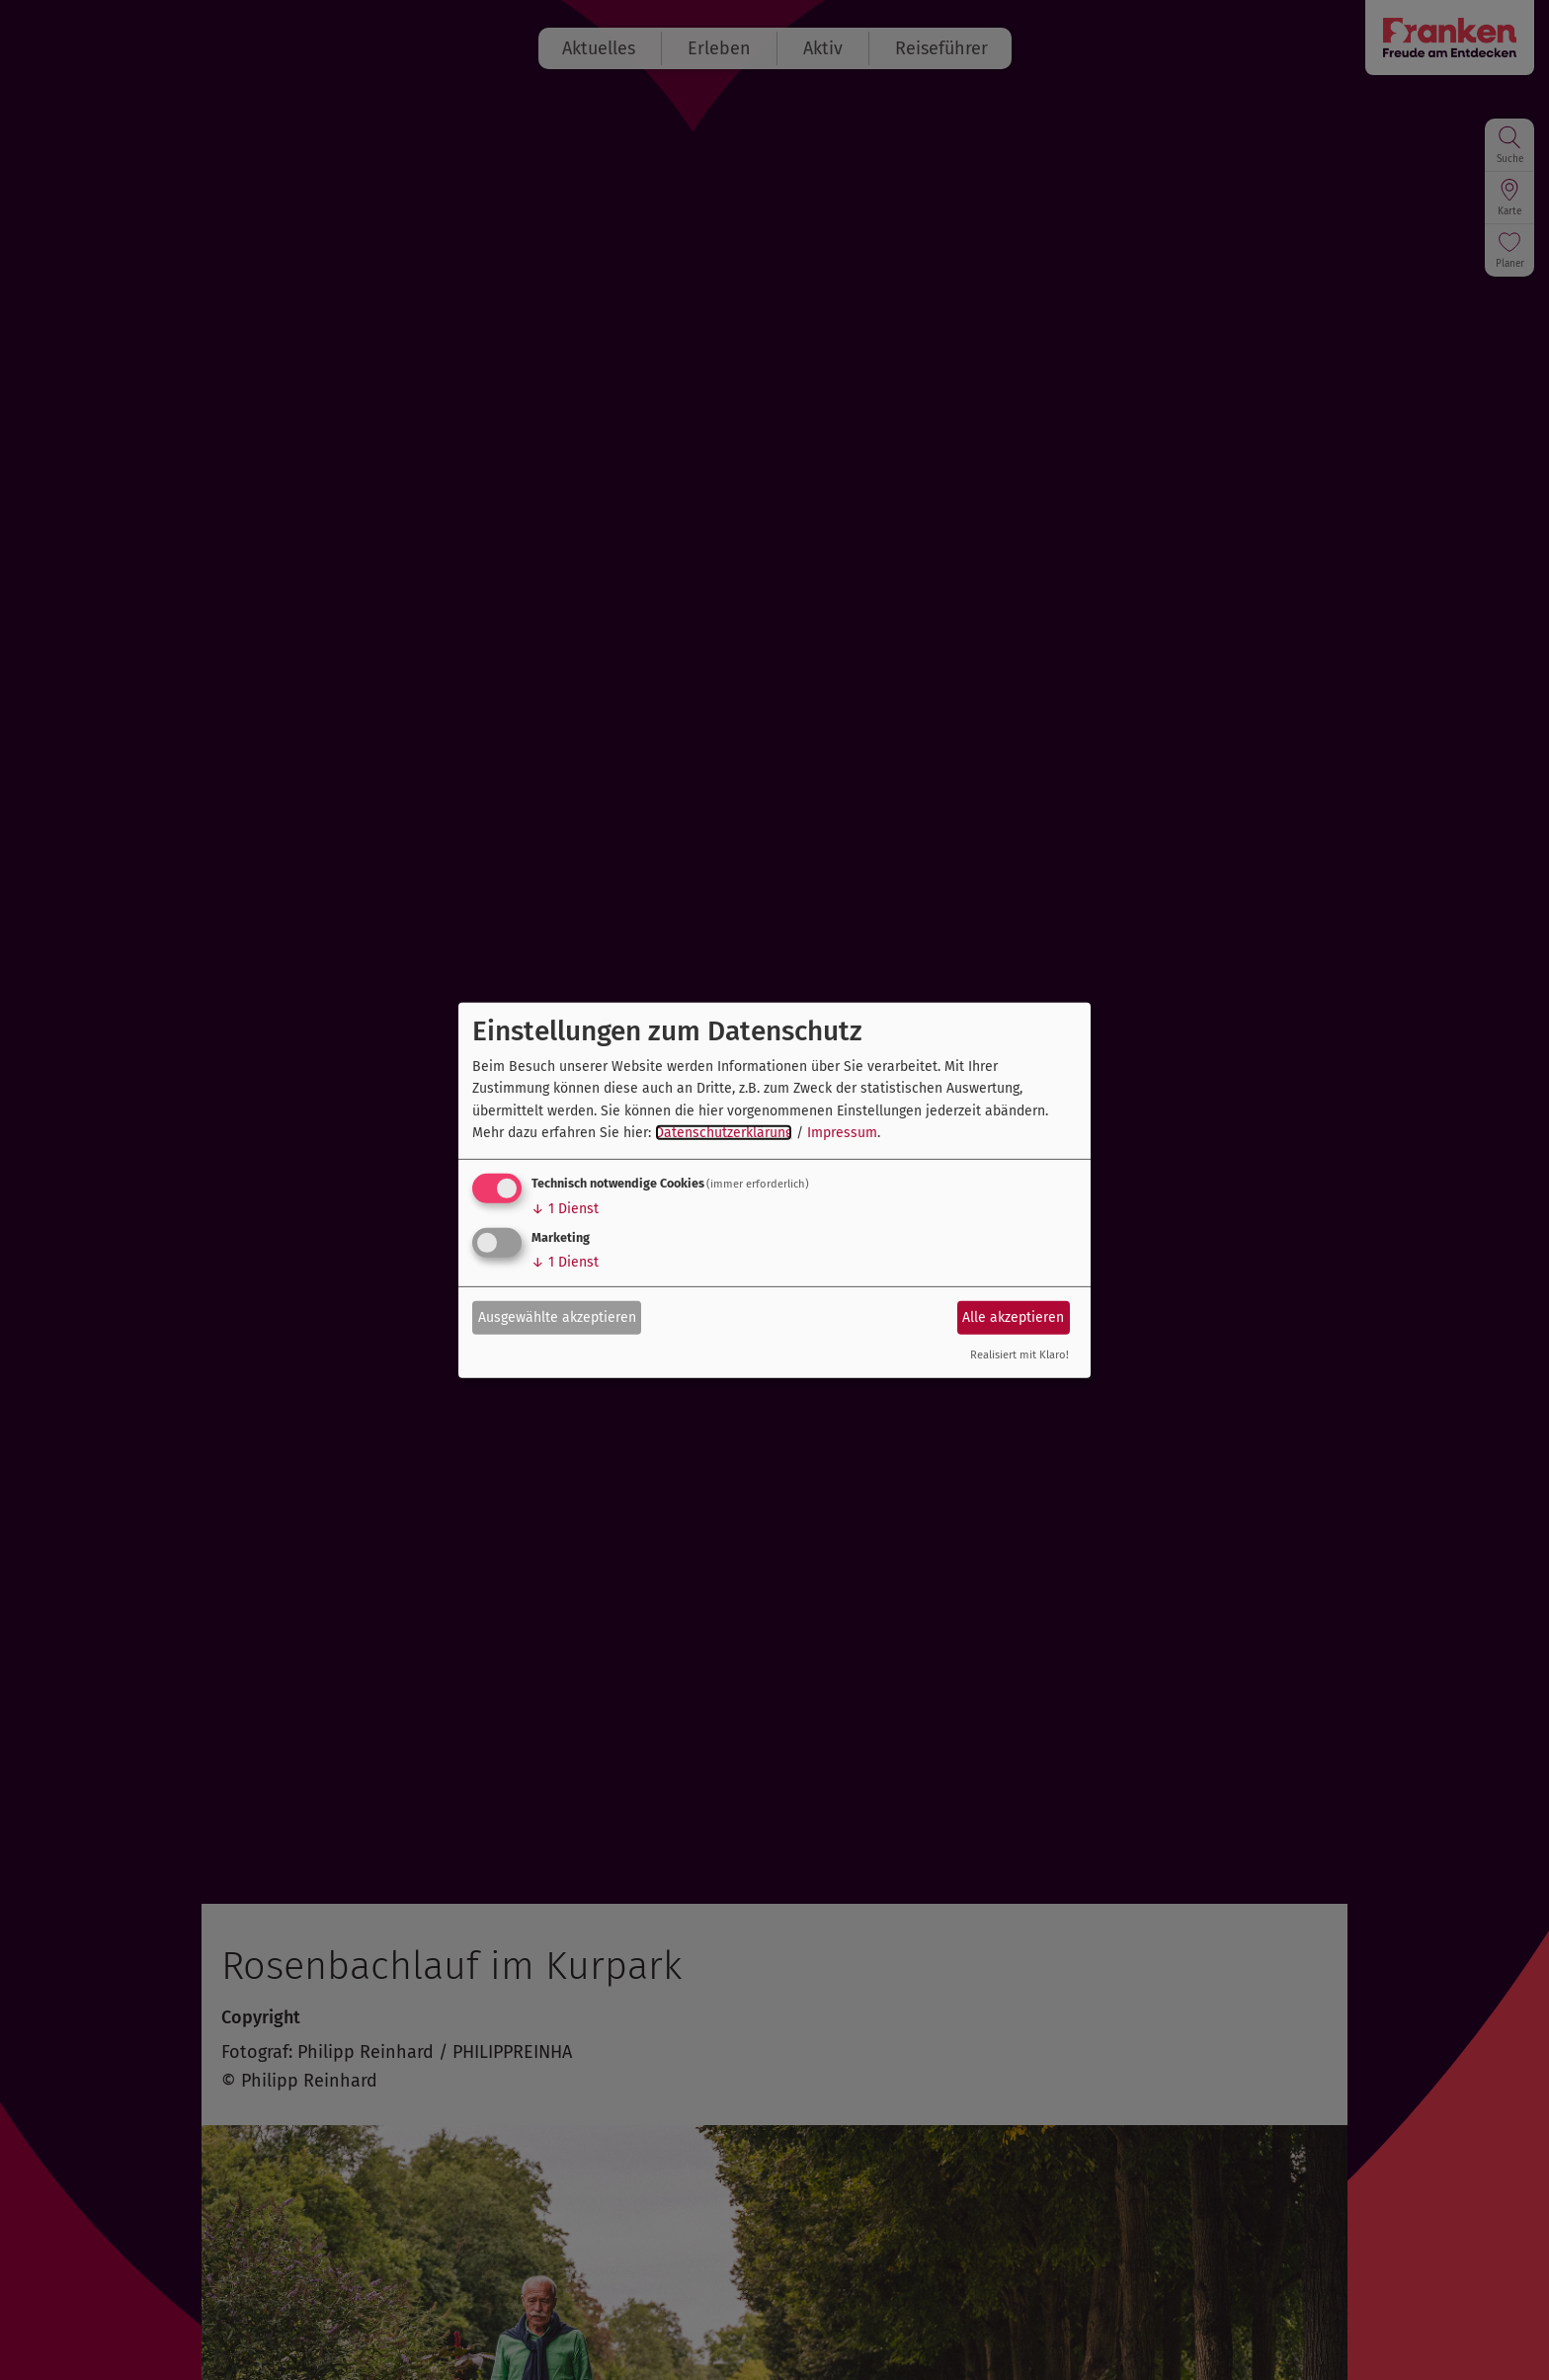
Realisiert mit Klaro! (1019, 1355)
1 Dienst (565, 1208)
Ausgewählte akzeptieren (557, 1317)
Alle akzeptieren (1013, 1317)
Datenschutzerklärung (723, 1132)
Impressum (842, 1132)
